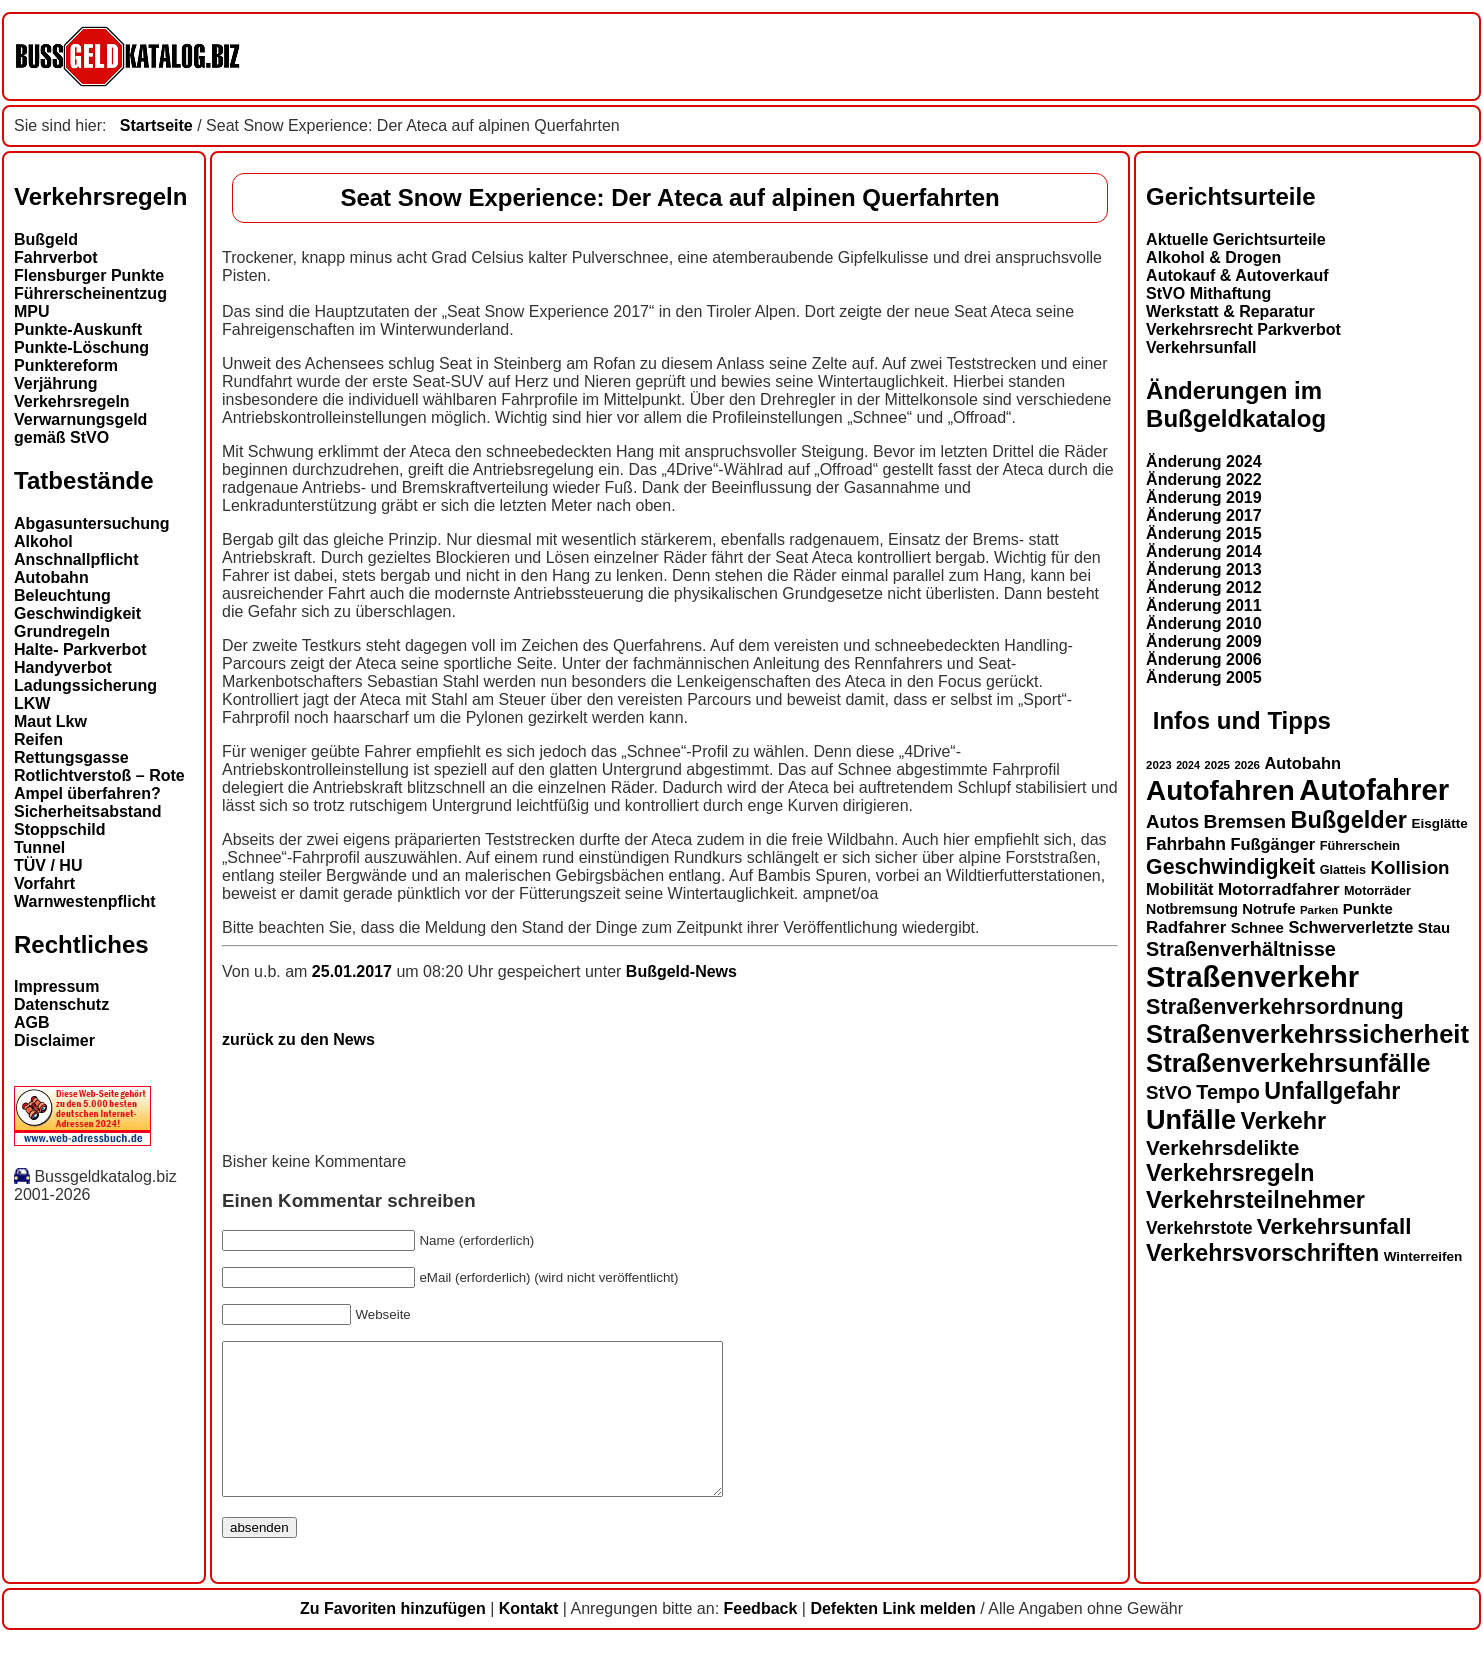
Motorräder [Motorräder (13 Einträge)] (1377, 891)
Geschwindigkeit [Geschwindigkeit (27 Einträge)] (1230, 867)
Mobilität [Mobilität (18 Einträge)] (1179, 889)
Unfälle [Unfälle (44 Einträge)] (1191, 1120)
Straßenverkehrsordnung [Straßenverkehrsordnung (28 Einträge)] (1275, 1006)
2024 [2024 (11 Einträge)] (1188, 765)
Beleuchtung (62, 595)
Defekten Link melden (892, 1638)
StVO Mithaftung (1208, 293)
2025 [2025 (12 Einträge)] (1217, 765)
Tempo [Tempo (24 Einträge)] (1228, 1092)
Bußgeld (46, 239)
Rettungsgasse (71, 757)
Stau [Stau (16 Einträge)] (1434, 927)
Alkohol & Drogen (1213, 257)
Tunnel (39, 847)
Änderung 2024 (1204, 461)
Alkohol (43, 541)
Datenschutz (61, 1004)
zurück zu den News (298, 1039)
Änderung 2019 (1204, 497)
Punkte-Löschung (81, 347)
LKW (32, 703)
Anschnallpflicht (76, 559)
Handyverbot (63, 667)
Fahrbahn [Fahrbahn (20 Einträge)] (1186, 844)
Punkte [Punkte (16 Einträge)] (1368, 908)
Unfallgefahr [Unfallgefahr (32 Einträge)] (1332, 1091)
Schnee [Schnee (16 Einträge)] (1257, 927)
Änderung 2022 (1204, 479)
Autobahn (51, 577)
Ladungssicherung (85, 685)
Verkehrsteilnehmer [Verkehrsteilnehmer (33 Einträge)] (1255, 1200)
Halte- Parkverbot (80, 649)
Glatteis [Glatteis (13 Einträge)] (1343, 870)
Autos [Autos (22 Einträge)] (1172, 821)
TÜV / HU (48, 865)
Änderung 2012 (1204, 587)
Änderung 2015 (1204, 533)
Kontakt (529, 1638)
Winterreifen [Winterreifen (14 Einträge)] (1423, 1256)
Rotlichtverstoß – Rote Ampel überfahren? (99, 784)
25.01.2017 (354, 971)
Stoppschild (60, 829)
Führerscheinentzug (90, 293)
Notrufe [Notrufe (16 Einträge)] (1268, 908)
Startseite (156, 125)
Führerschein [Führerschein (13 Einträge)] (1360, 846)
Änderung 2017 (1204, 515)
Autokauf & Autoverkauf (1237, 275)
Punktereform (66, 365)
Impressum (56, 986)
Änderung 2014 (1204, 551)
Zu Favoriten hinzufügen (393, 1638)
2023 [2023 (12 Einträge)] (1159, 765)
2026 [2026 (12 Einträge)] (1247, 765)
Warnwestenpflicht (85, 901)
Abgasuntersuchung (92, 523)
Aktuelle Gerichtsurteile (1236, 239)
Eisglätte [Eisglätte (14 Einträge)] (1439, 823)
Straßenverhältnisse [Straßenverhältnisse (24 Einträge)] (1241, 949)
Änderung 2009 (1204, 641)
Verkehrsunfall (1201, 347)
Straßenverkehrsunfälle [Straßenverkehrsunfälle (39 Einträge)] (1288, 1063)
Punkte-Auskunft (78, 329)
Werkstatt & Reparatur (1230, 311)
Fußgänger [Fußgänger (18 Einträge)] (1272, 844)
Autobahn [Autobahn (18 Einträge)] (1302, 763)
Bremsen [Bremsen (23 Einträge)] (1245, 821)
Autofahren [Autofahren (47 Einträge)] (1220, 790)
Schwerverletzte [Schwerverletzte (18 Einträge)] (1350, 927)
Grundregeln (62, 631)
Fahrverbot (56, 257)
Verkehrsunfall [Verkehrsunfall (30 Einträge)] (1334, 1226)
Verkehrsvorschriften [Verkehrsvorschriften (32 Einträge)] (1262, 1253)
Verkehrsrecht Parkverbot (1243, 329)
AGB (32, 1022)
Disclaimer (54, 1040)
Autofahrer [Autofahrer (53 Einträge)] (1374, 789)
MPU (32, 311)
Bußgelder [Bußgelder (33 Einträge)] (1348, 820)
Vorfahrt (44, 883)
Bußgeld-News (681, 971)
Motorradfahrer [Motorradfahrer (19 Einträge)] (1279, 889)
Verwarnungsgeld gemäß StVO (80, 428)
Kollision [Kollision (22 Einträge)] (1410, 867)
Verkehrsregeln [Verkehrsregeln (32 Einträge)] (1230, 1173)
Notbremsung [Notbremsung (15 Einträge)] (1192, 909)
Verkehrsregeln (72, 401)
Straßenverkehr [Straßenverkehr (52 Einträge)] (1252, 977)
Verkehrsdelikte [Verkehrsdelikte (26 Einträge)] (1222, 1147)
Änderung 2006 (1204, 659)
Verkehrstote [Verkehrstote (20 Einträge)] (1199, 1228)
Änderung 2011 (1204, 605)
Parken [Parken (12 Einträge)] (1319, 910)
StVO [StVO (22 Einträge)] (1169, 1092)
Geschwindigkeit (77, 613)
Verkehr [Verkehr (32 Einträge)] (1284, 1121)
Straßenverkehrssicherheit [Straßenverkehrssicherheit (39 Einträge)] (1307, 1034)
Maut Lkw (50, 721)
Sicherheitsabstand (88, 811)
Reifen (38, 739)
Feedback (761, 1638)
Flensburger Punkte (89, 275)
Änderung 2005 (1204, 677)
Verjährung (56, 383)
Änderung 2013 (1204, 569)
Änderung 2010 (1204, 623)
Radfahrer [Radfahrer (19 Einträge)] (1186, 927)
